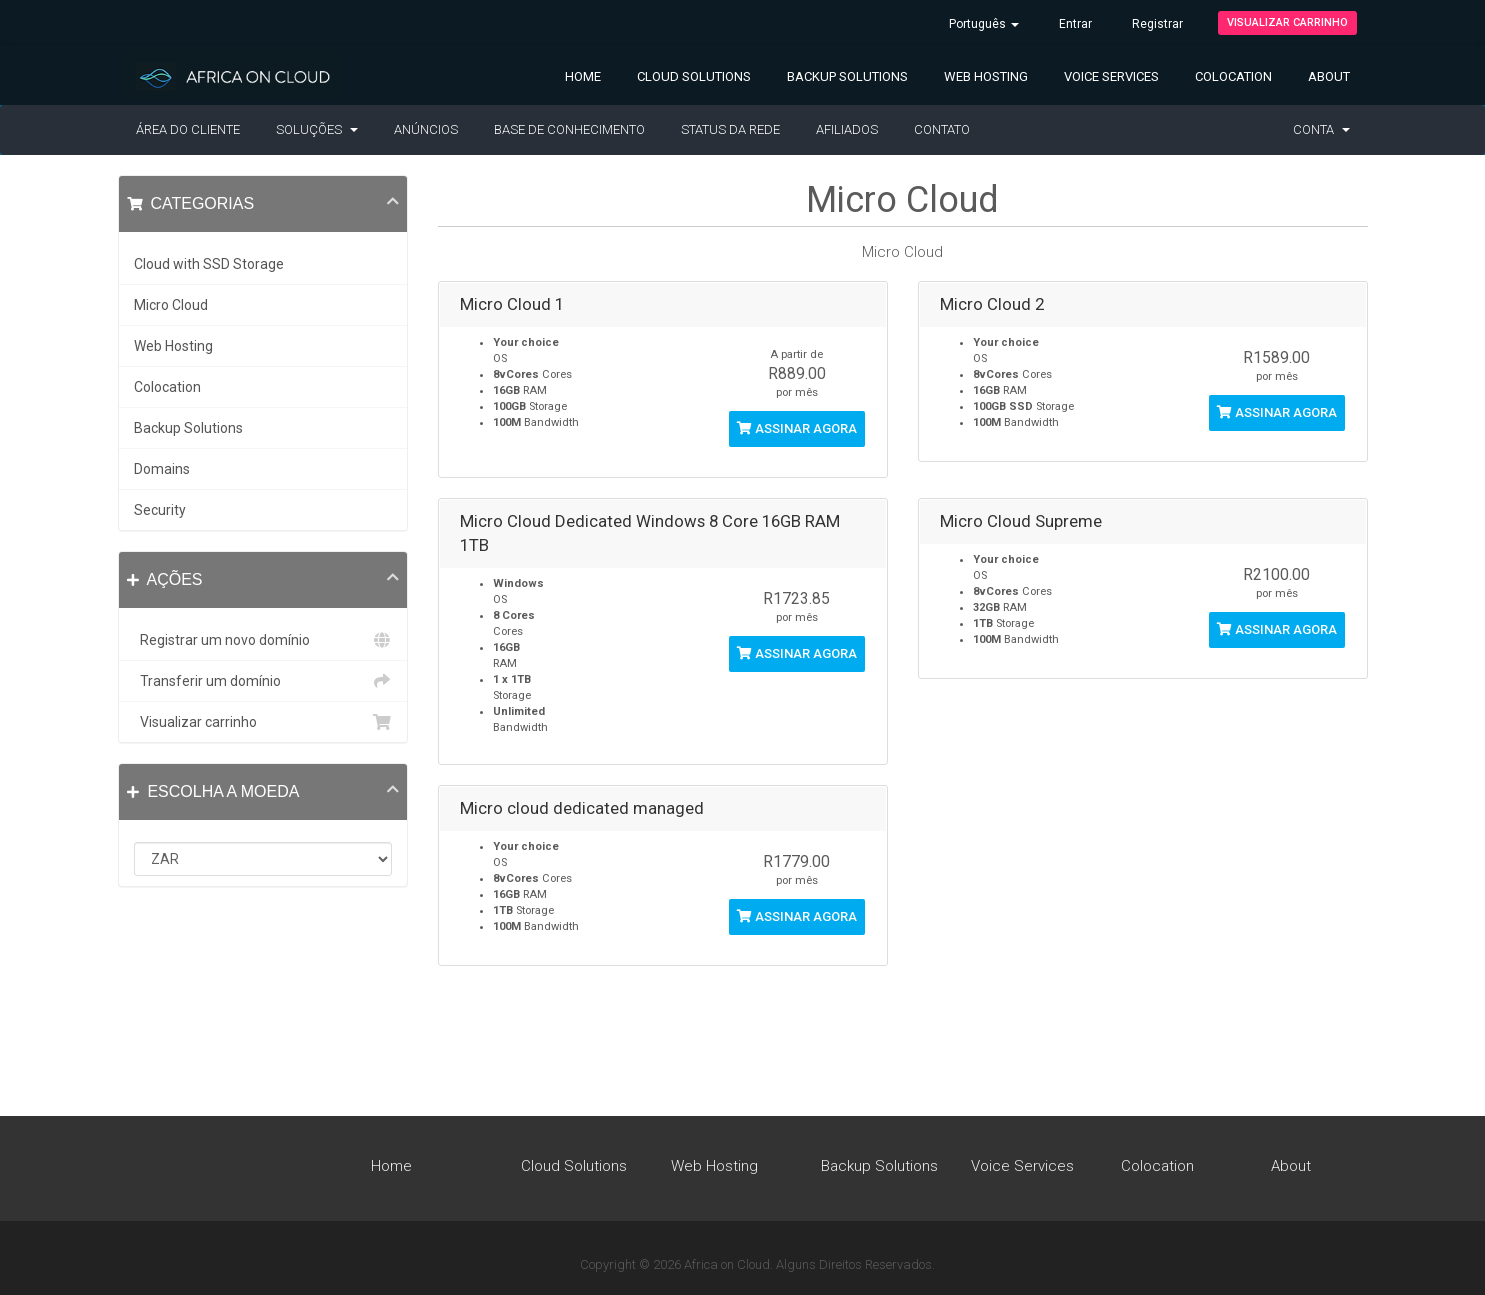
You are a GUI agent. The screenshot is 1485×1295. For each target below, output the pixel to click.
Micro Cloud (171, 305)
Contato (942, 129)
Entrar (1075, 24)
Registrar (1157, 24)
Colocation (1233, 76)
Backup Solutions (847, 76)
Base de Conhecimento (569, 129)
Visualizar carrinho (1287, 22)
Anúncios (426, 129)
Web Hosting (986, 76)
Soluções (317, 129)
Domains (162, 469)
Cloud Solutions (694, 76)
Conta (1321, 129)
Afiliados (847, 129)
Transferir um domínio (263, 681)
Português (984, 24)
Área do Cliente (188, 129)
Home (583, 76)
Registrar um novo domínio (263, 640)
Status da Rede (730, 129)
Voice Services (1111, 76)
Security (160, 510)
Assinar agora (797, 428)
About (1329, 76)
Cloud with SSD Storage (209, 264)
